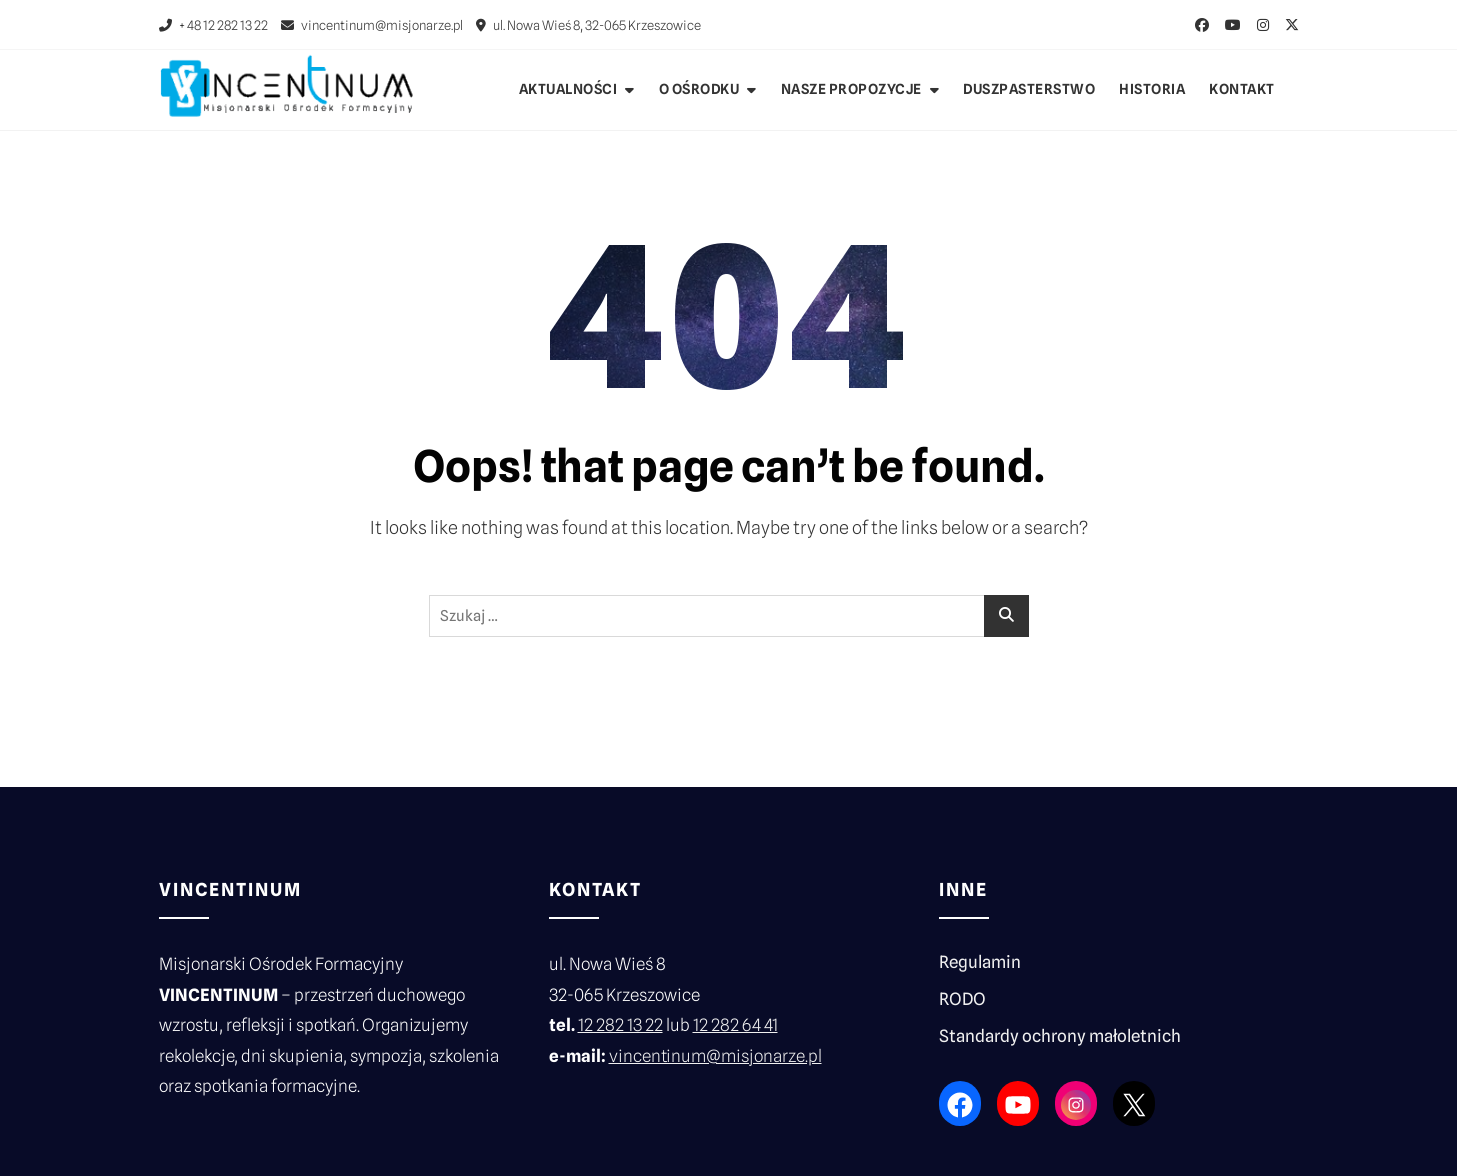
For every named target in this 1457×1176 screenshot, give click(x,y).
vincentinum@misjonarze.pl (372, 25)
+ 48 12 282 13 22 (213, 25)
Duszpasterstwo (1029, 89)
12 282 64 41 (735, 1025)
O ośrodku (699, 89)
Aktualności (568, 89)
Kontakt (1242, 89)
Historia (1152, 89)
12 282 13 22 (620, 1025)
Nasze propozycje (851, 89)
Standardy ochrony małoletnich (1060, 1036)
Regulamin (980, 962)
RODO (962, 999)
